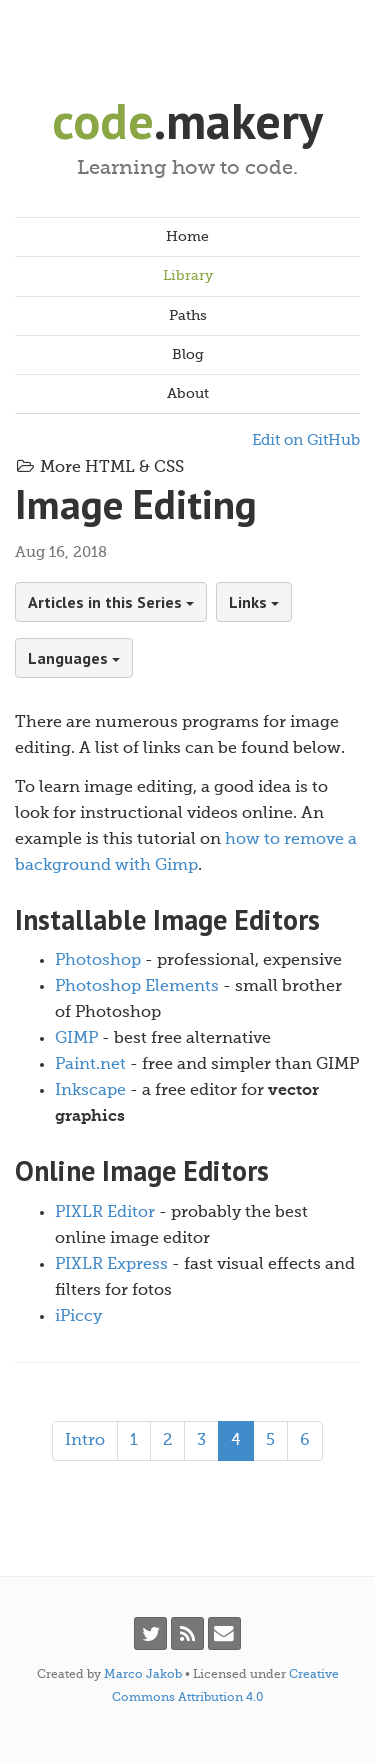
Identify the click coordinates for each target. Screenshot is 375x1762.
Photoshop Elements (137, 987)
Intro (85, 1441)
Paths (188, 316)
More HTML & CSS (99, 468)
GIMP (76, 1039)
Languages (74, 658)
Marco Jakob (143, 1675)
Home (187, 237)
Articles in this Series (111, 602)
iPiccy (78, 1317)
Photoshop (98, 961)
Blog (188, 355)
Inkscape (90, 1091)
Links (254, 602)
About (188, 394)
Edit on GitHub (306, 440)
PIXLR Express (111, 1265)
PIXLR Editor (105, 1213)
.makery (187, 120)
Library (188, 276)
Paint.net (90, 1065)
